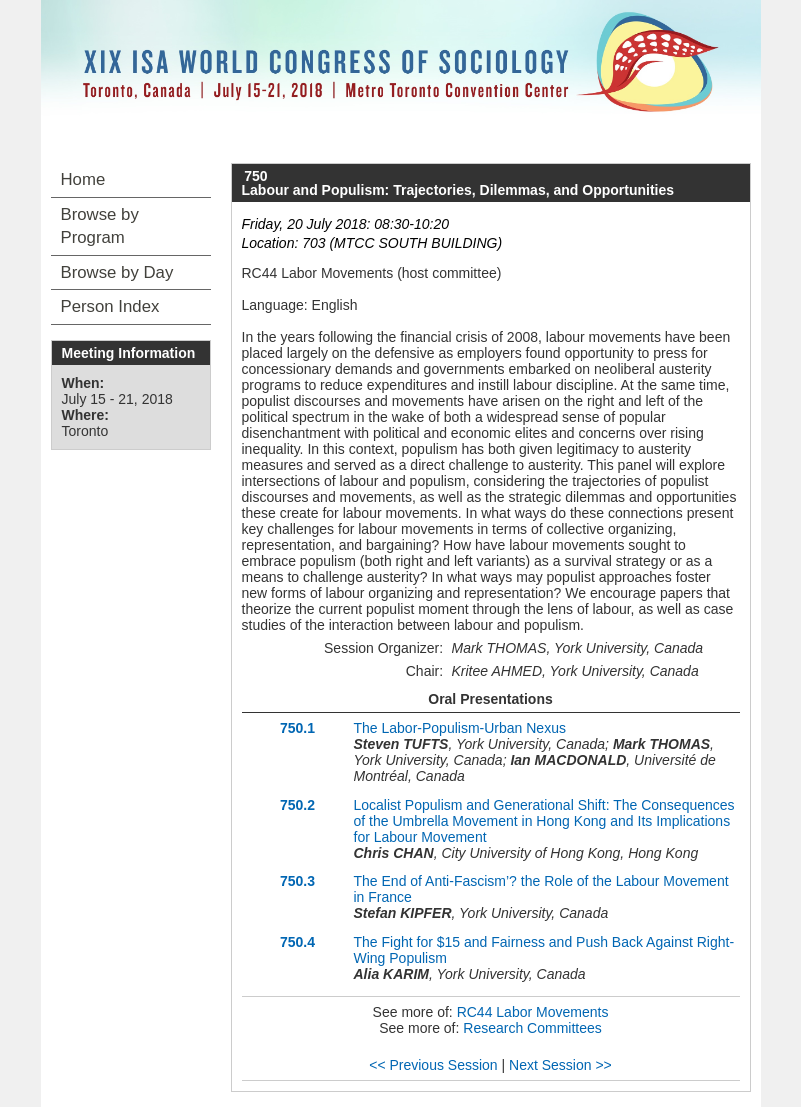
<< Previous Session (433, 1065)
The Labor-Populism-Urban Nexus (460, 728)
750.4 (297, 942)
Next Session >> (560, 1065)
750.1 (297, 728)
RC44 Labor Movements (533, 1012)
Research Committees (532, 1028)
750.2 (297, 805)
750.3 (297, 881)
